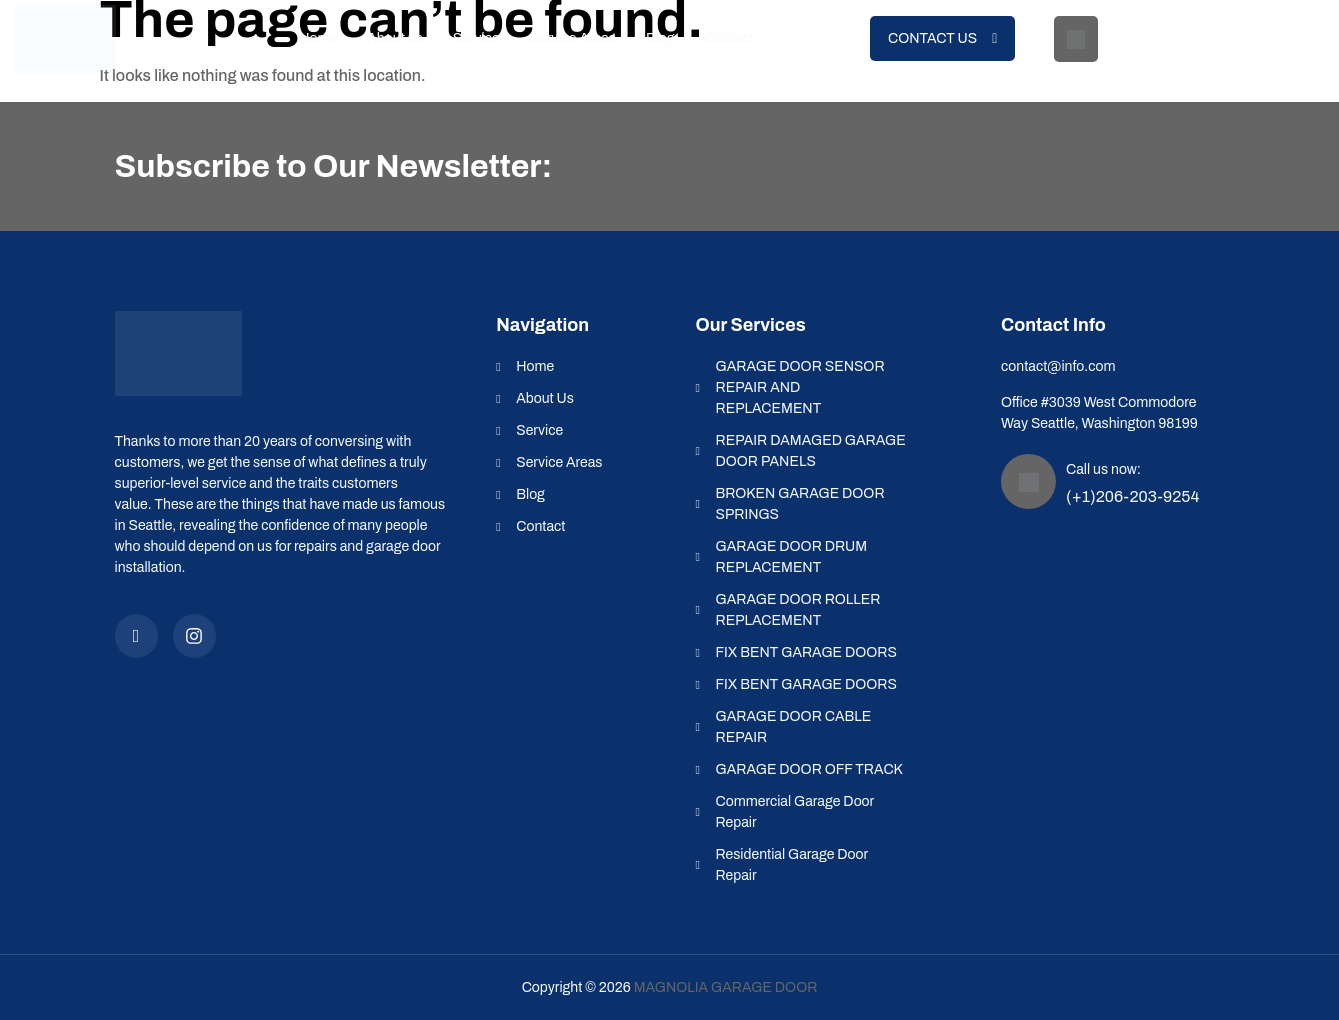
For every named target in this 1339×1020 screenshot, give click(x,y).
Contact (729, 38)
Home (318, 38)
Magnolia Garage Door (726, 987)
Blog (660, 38)
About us (394, 38)
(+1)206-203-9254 (1186, 56)
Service (476, 38)
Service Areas (573, 38)
